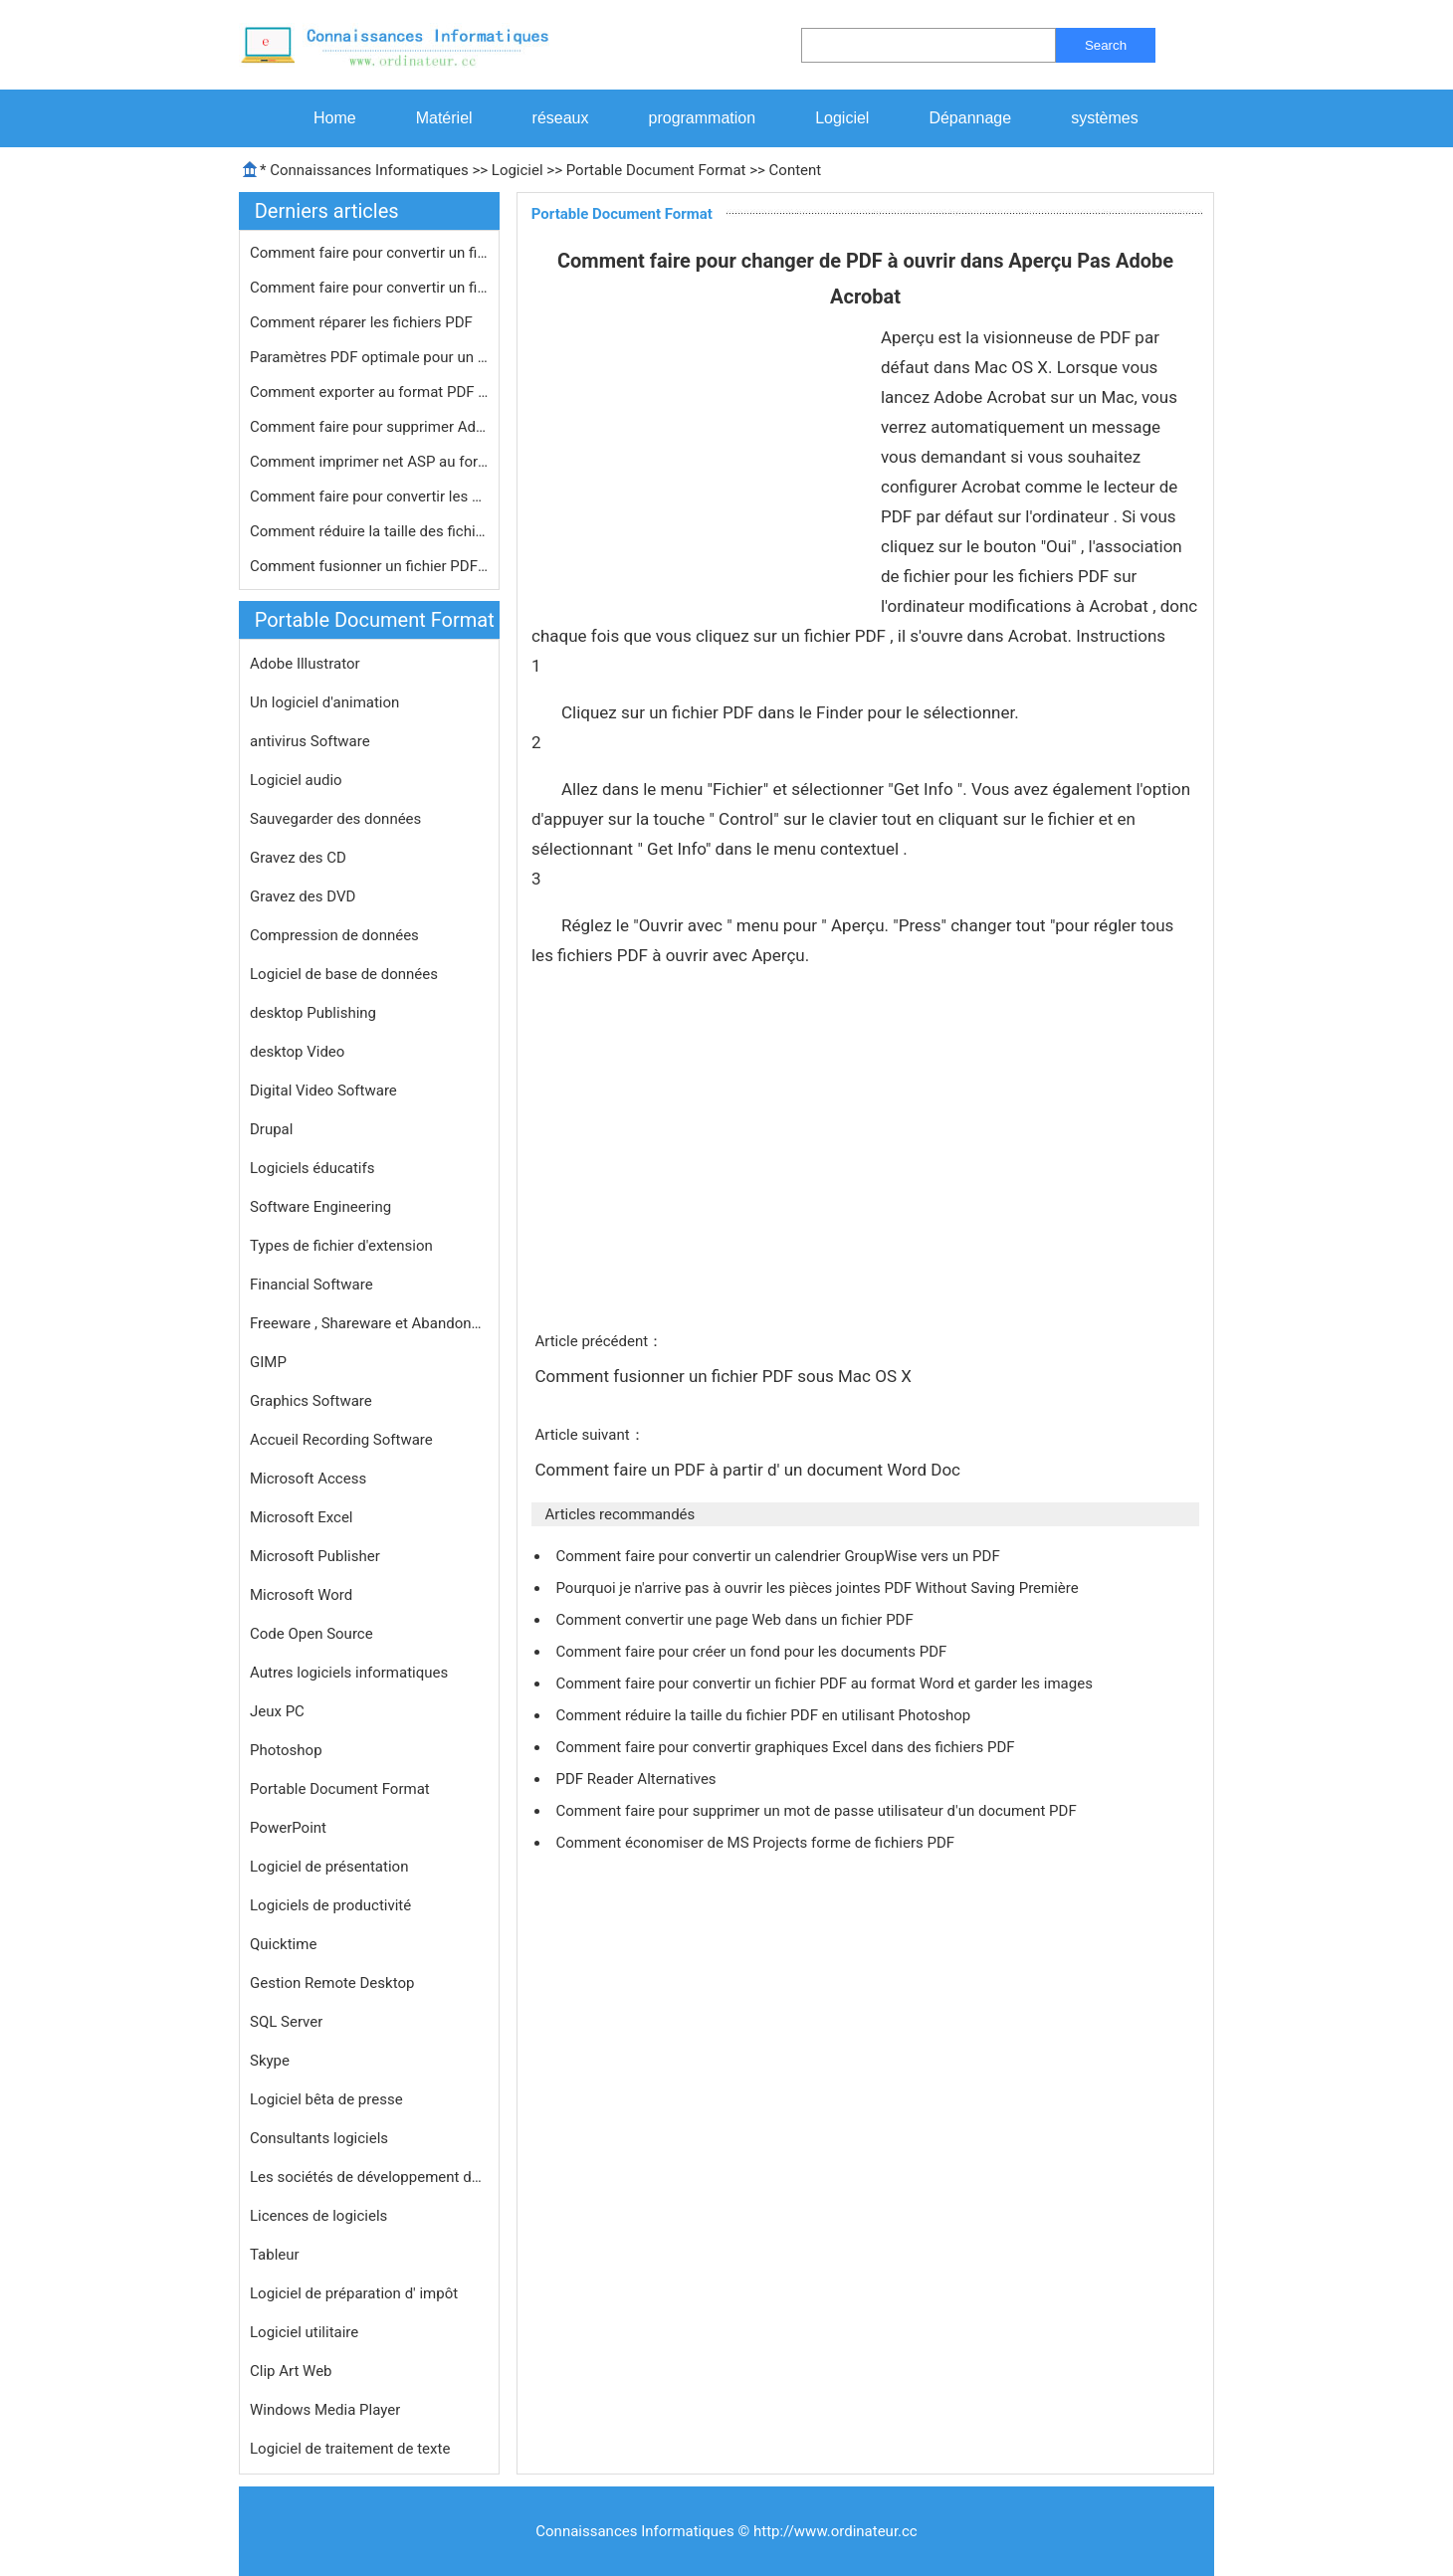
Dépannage (970, 117)
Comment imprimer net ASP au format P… (369, 462)
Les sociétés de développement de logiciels (369, 2177)
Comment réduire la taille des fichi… (368, 531)
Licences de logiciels (318, 2216)
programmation (702, 117)
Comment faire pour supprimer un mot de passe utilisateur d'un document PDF (817, 1811)
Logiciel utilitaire (304, 2332)
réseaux (560, 117)
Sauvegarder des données (335, 819)
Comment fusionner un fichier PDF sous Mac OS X (725, 1376)
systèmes (1105, 117)
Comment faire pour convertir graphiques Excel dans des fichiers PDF (786, 1747)
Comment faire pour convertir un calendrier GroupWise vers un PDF (779, 1556)
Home (334, 117)
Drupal (271, 1129)
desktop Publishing (313, 1013)
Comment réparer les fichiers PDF (363, 322)
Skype (270, 2061)
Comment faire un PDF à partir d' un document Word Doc (749, 1470)
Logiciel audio (296, 780)
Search (1106, 45)
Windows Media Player (325, 2410)
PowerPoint (288, 1828)
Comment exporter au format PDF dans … (369, 392)
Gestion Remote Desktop (332, 1983)
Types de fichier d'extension (341, 1246)
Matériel (444, 117)
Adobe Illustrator (305, 664)
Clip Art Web (291, 2371)
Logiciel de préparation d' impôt (354, 2293)
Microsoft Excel (301, 1517)
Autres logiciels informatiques (349, 1673)
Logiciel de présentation (329, 1867)
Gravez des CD (298, 858)
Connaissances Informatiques (369, 170)
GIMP (268, 1362)
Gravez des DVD (302, 896)
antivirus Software (310, 741)
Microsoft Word (301, 1595)
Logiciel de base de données (344, 974)
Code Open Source (311, 1634)
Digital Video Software (323, 1090)
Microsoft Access (308, 1478)
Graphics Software (311, 1401)
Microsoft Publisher (315, 1556)
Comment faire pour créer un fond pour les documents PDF (752, 1652)
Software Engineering (320, 1207)
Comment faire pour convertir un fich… (369, 253)
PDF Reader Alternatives (637, 1779)
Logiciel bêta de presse (326, 2099)
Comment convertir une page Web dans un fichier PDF (736, 1620)
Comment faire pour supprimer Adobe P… (369, 427)
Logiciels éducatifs (312, 1168)
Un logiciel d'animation (324, 702)
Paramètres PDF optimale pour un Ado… (369, 357)
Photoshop (286, 1750)
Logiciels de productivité (330, 1905)
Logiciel (842, 117)
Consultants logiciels (319, 2138)
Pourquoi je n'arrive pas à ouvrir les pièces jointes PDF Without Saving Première (818, 1588)
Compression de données (334, 935)
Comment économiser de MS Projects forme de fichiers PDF (756, 1843)
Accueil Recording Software (341, 1440)
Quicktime (283, 1944)
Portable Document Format (656, 170)
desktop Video (297, 1052)
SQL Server (286, 2022)
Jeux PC (277, 1711)
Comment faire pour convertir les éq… (369, 496)
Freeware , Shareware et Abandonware (369, 1323)
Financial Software (311, 1284)
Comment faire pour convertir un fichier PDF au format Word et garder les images (825, 1683)
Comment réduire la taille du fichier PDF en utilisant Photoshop (764, 1715)
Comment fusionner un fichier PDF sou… (369, 566)
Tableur (275, 2255)
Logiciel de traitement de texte (350, 2449)
